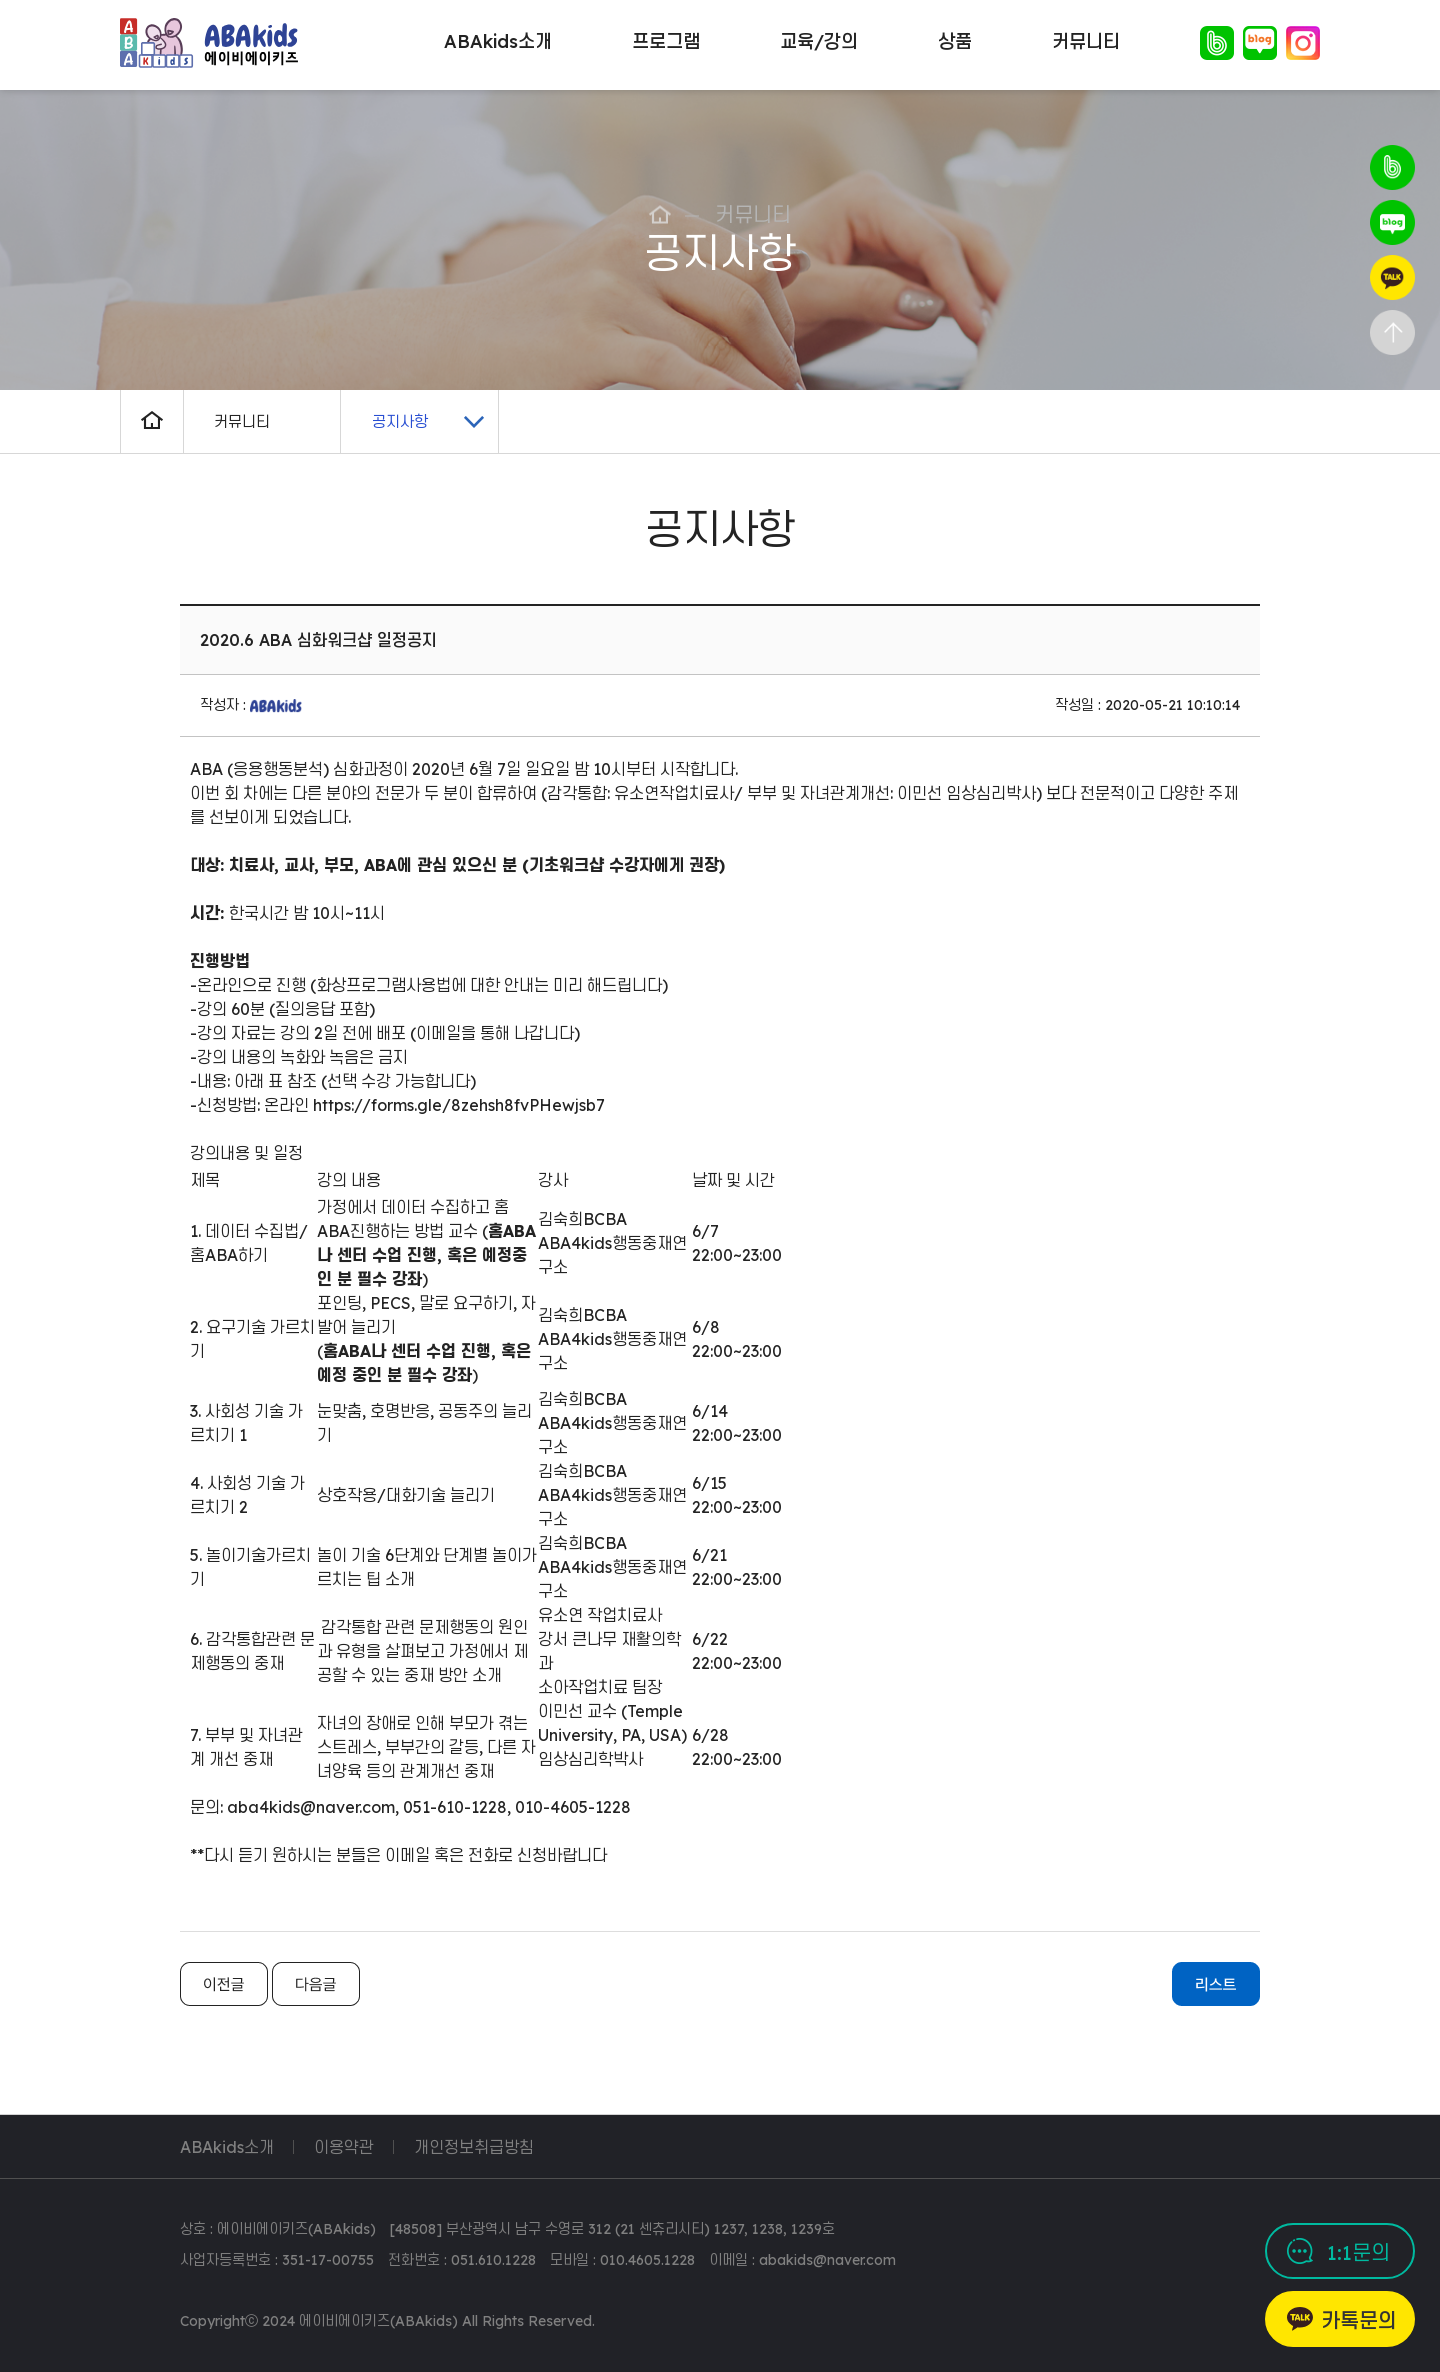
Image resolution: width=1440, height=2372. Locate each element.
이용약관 (344, 2147)
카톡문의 (1359, 2320)
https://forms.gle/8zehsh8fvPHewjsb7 (459, 1105)
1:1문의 (1358, 2252)
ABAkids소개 (227, 2147)
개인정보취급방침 (474, 2147)
